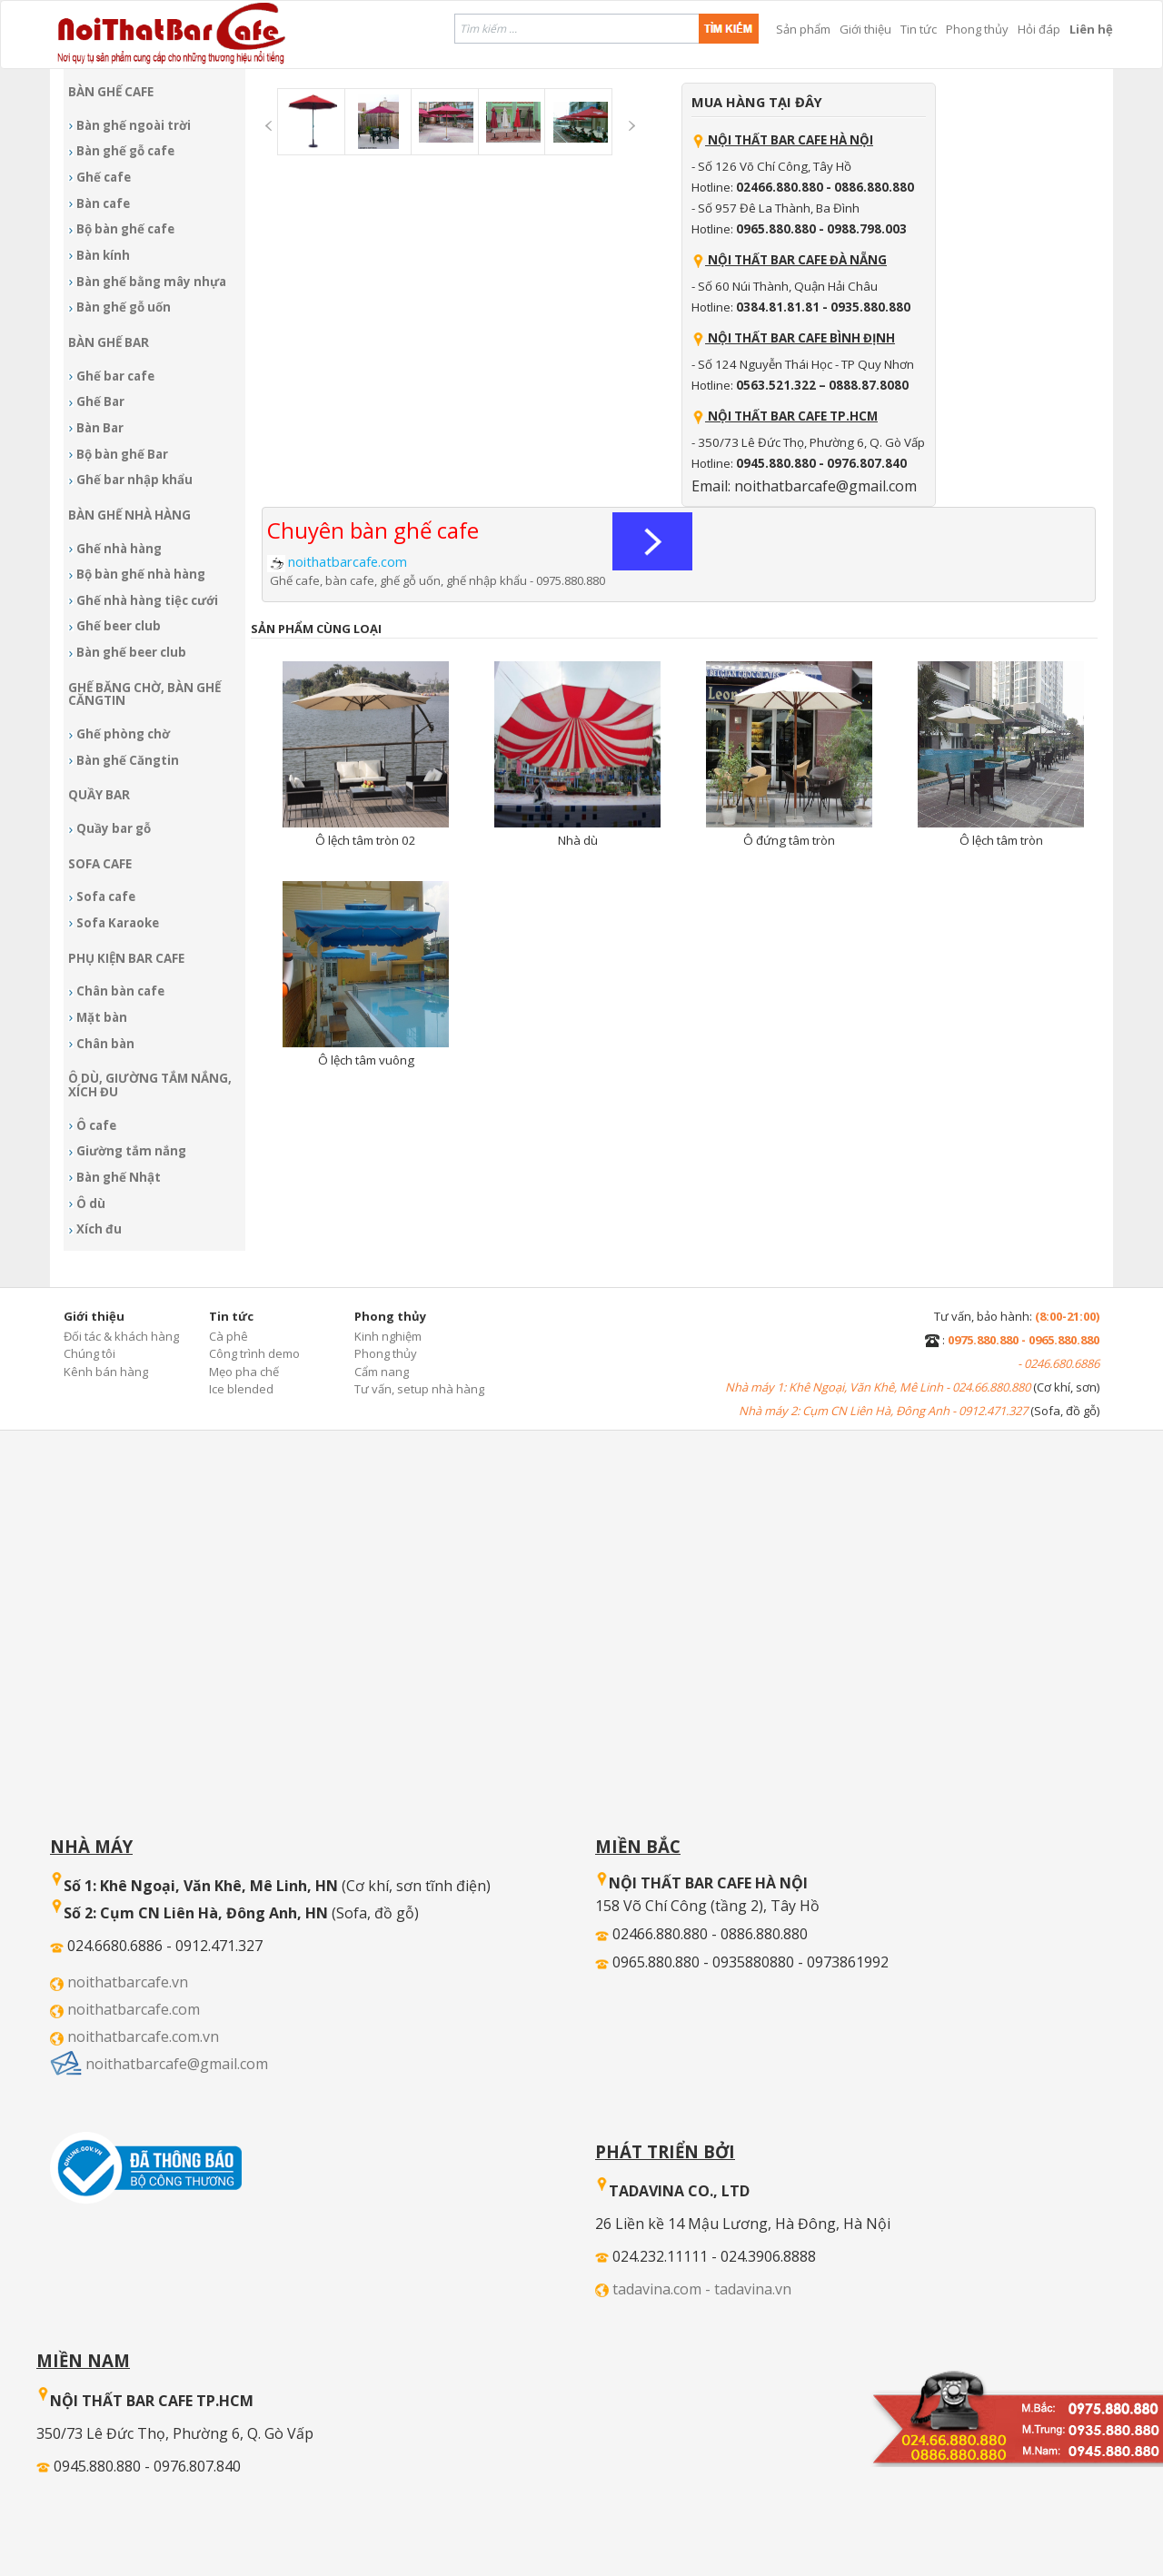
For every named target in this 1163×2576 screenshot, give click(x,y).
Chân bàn (105, 1043)
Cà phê (228, 1336)
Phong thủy (977, 29)
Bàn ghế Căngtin (127, 760)
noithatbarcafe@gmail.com (176, 2064)
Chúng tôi (89, 1353)
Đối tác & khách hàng (121, 1336)
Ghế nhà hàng (119, 548)
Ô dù (90, 1203)
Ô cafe (96, 1125)
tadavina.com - (663, 2289)
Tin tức (918, 29)
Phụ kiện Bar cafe (126, 958)
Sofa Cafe (100, 864)
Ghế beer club (118, 626)
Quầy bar (99, 795)
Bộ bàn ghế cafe (125, 229)
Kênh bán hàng (106, 1371)
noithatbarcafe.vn (127, 1982)
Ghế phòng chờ (123, 734)
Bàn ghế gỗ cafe (125, 151)
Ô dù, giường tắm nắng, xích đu (150, 1085)
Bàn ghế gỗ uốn (123, 307)
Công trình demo (254, 1353)
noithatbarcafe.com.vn (143, 2036)
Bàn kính (103, 255)
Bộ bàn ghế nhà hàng (140, 574)
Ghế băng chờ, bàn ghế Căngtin (144, 694)
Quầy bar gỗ (113, 828)
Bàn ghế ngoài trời (133, 125)
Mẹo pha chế (244, 1371)
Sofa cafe (105, 896)
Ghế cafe (103, 177)
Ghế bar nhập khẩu (134, 479)
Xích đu (99, 1229)
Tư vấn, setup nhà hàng (419, 1389)
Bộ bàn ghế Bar (122, 454)
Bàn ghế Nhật (118, 1177)
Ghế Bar (100, 401)
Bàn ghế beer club (131, 652)
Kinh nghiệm (388, 1336)
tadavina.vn (752, 2289)
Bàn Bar (100, 428)
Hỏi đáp (1039, 29)
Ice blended (241, 1389)
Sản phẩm (803, 29)
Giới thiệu (865, 29)
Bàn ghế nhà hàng (129, 515)
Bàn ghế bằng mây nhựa (151, 281)
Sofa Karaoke (117, 923)
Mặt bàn (101, 1017)
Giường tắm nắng (131, 1151)
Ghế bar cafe (115, 376)
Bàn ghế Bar (108, 342)
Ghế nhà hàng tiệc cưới (147, 600)
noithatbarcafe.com (133, 2009)
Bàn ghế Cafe (111, 92)
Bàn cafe (103, 203)
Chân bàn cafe (120, 991)
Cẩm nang (381, 1371)
